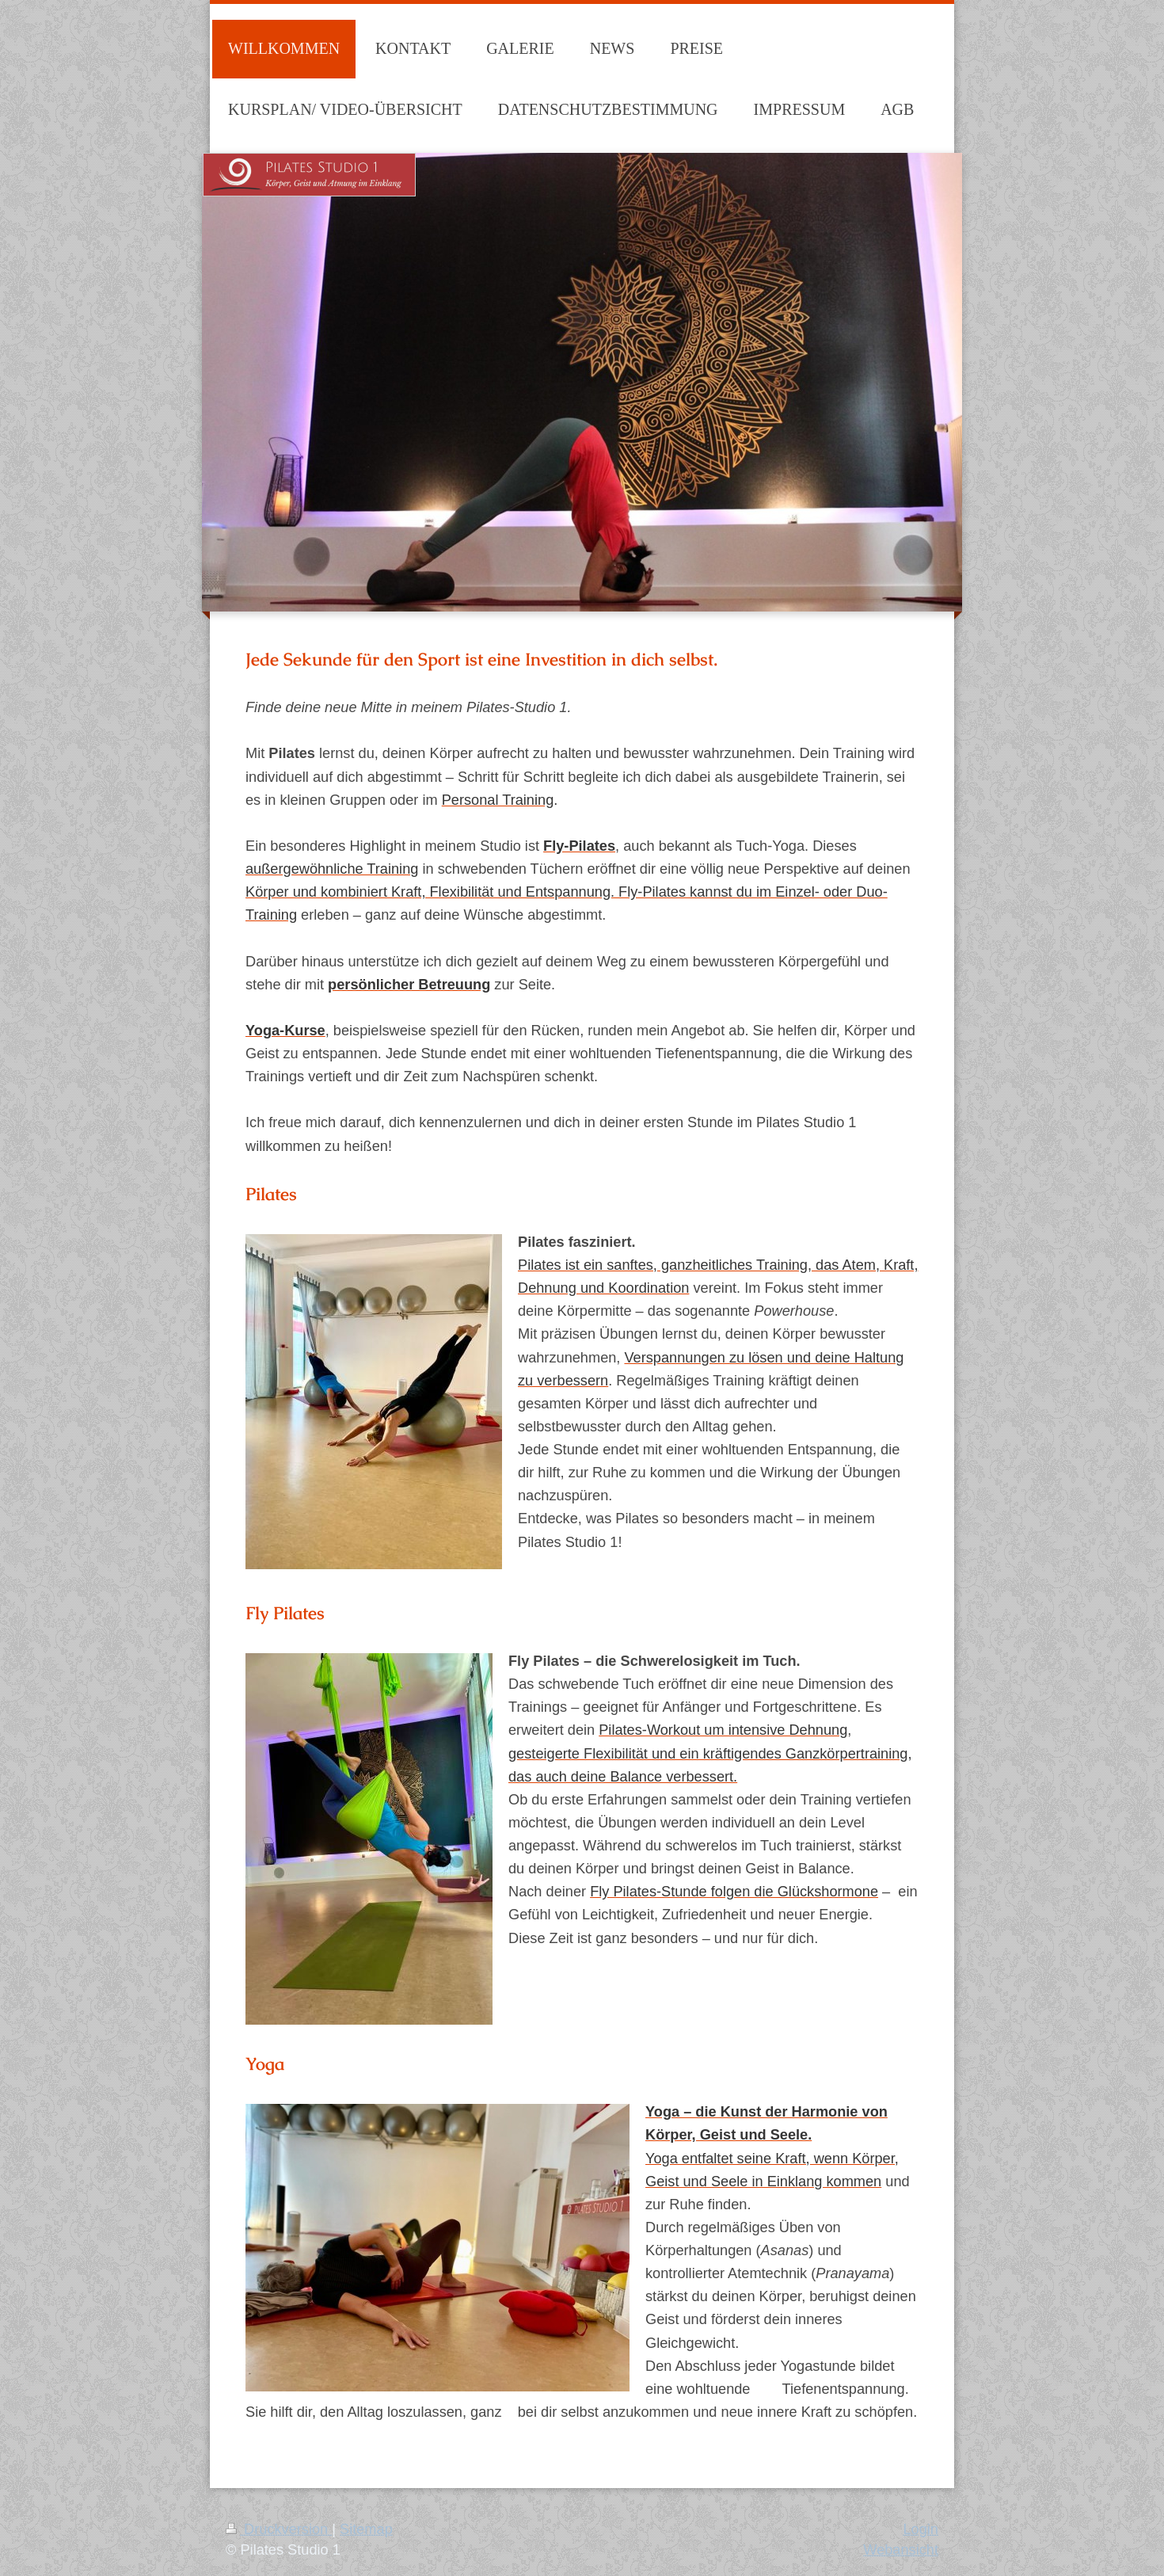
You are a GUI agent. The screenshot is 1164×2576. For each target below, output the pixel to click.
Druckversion (279, 2529)
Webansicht (900, 2550)
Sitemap (366, 2529)
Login (920, 2529)
